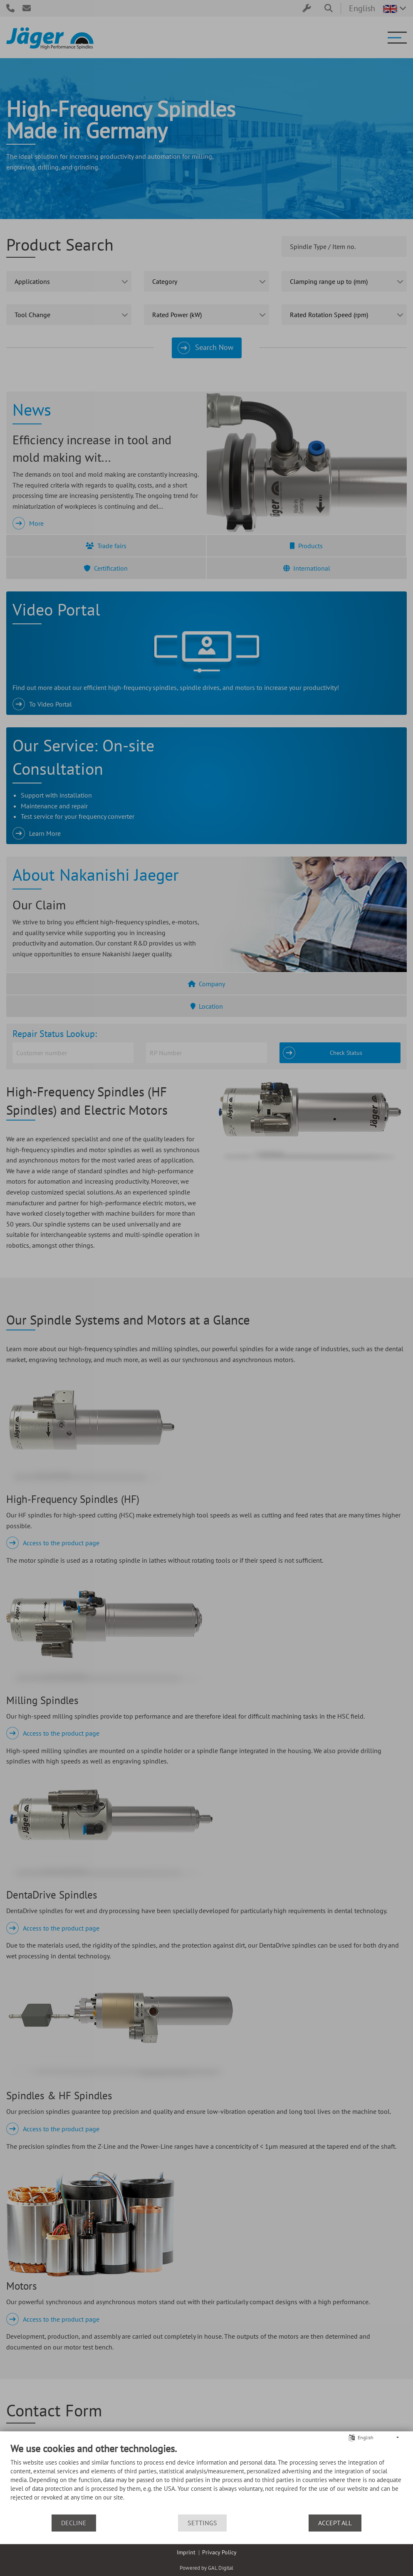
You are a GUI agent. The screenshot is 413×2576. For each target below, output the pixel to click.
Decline (74, 2523)
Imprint (186, 2552)
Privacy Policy (219, 2552)
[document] (206, 2478)
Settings (202, 2523)
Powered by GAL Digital (206, 2567)
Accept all (335, 2523)
